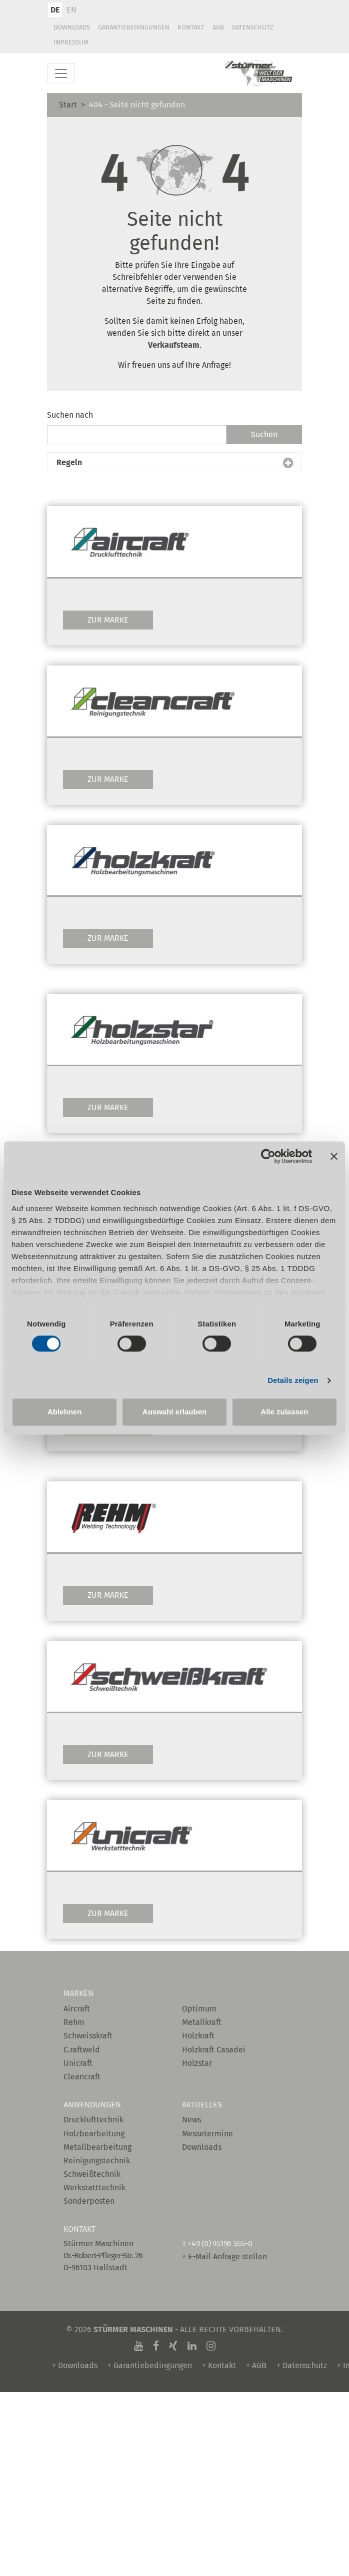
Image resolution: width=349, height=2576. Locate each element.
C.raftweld (82, 2049)
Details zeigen (293, 1380)
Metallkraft (202, 2022)
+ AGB (256, 2365)
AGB (218, 27)
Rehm (74, 2022)
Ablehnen (65, 1412)
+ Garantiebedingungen (150, 2365)
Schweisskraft (88, 2035)
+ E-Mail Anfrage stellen (224, 2256)
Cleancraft (82, 2076)
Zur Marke (108, 620)
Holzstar (197, 2063)
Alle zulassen (284, 1412)
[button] (175, 463)
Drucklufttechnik (94, 2119)
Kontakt (191, 27)
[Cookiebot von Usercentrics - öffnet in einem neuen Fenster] (268, 1156)
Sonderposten (89, 2201)
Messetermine (207, 2133)
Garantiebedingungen (134, 27)
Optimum (199, 2008)
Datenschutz (253, 27)
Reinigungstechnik (97, 2160)
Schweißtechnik (92, 2174)
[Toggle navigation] (61, 73)
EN (71, 9)
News (191, 2119)
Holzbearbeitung (94, 2133)
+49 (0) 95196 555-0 (220, 2243)
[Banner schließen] (334, 1156)
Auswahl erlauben (174, 1412)
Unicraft (78, 2063)
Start (68, 104)
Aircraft (77, 2008)
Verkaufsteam (174, 345)
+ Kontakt (219, 2365)
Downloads (72, 27)
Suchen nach (70, 415)
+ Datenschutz (301, 2365)
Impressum (71, 42)
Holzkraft (198, 2035)
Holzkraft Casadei (214, 2049)
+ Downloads (75, 2365)
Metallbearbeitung (98, 2147)
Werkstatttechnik (95, 2187)
